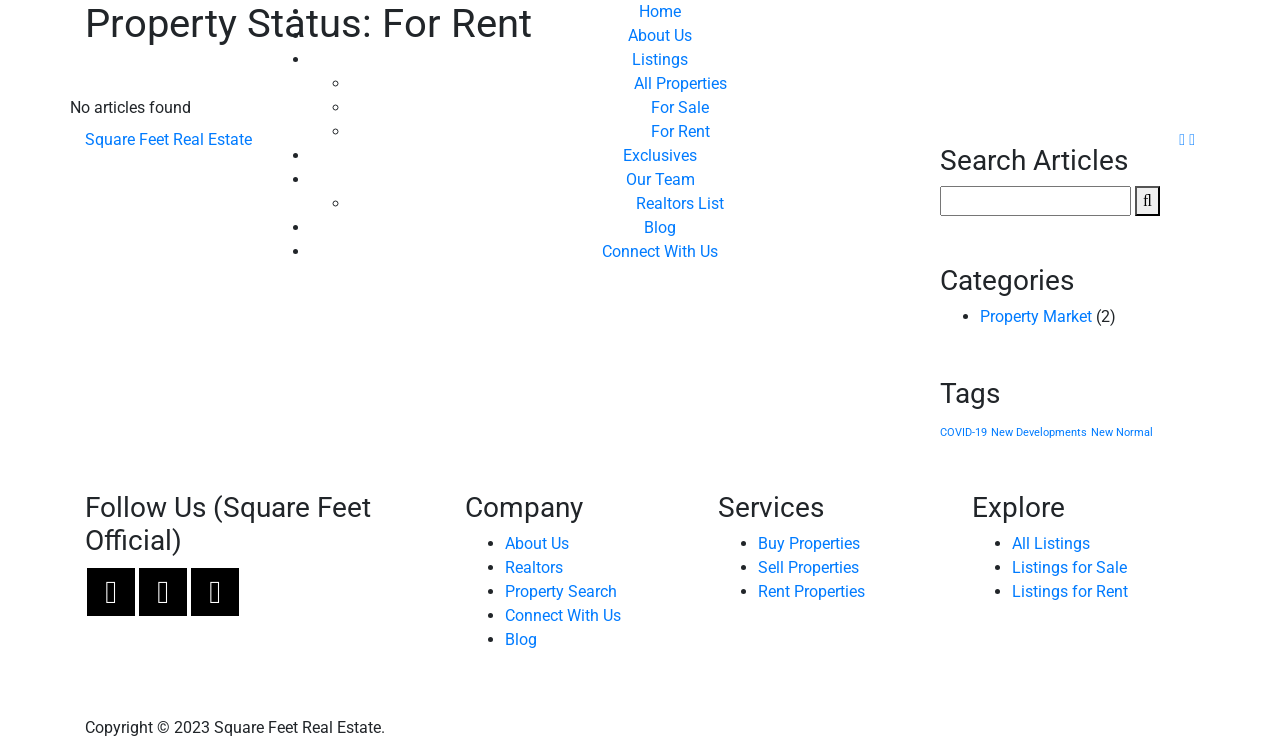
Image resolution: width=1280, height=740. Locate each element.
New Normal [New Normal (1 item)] (1122, 432)
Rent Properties (811, 591)
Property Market (1036, 316)
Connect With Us (660, 251)
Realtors (534, 567)
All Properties (680, 83)
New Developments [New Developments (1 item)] (1039, 432)
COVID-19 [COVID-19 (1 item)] (963, 432)
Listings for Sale (1069, 567)
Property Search (561, 591)
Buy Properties (809, 543)
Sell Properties (808, 567)
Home (660, 11)
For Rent (680, 131)
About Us (660, 35)
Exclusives (660, 155)
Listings (660, 59)
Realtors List (680, 203)
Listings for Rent (1070, 591)
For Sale (680, 107)
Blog (660, 227)
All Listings (1051, 543)
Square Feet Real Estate (168, 139)
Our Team (660, 179)
